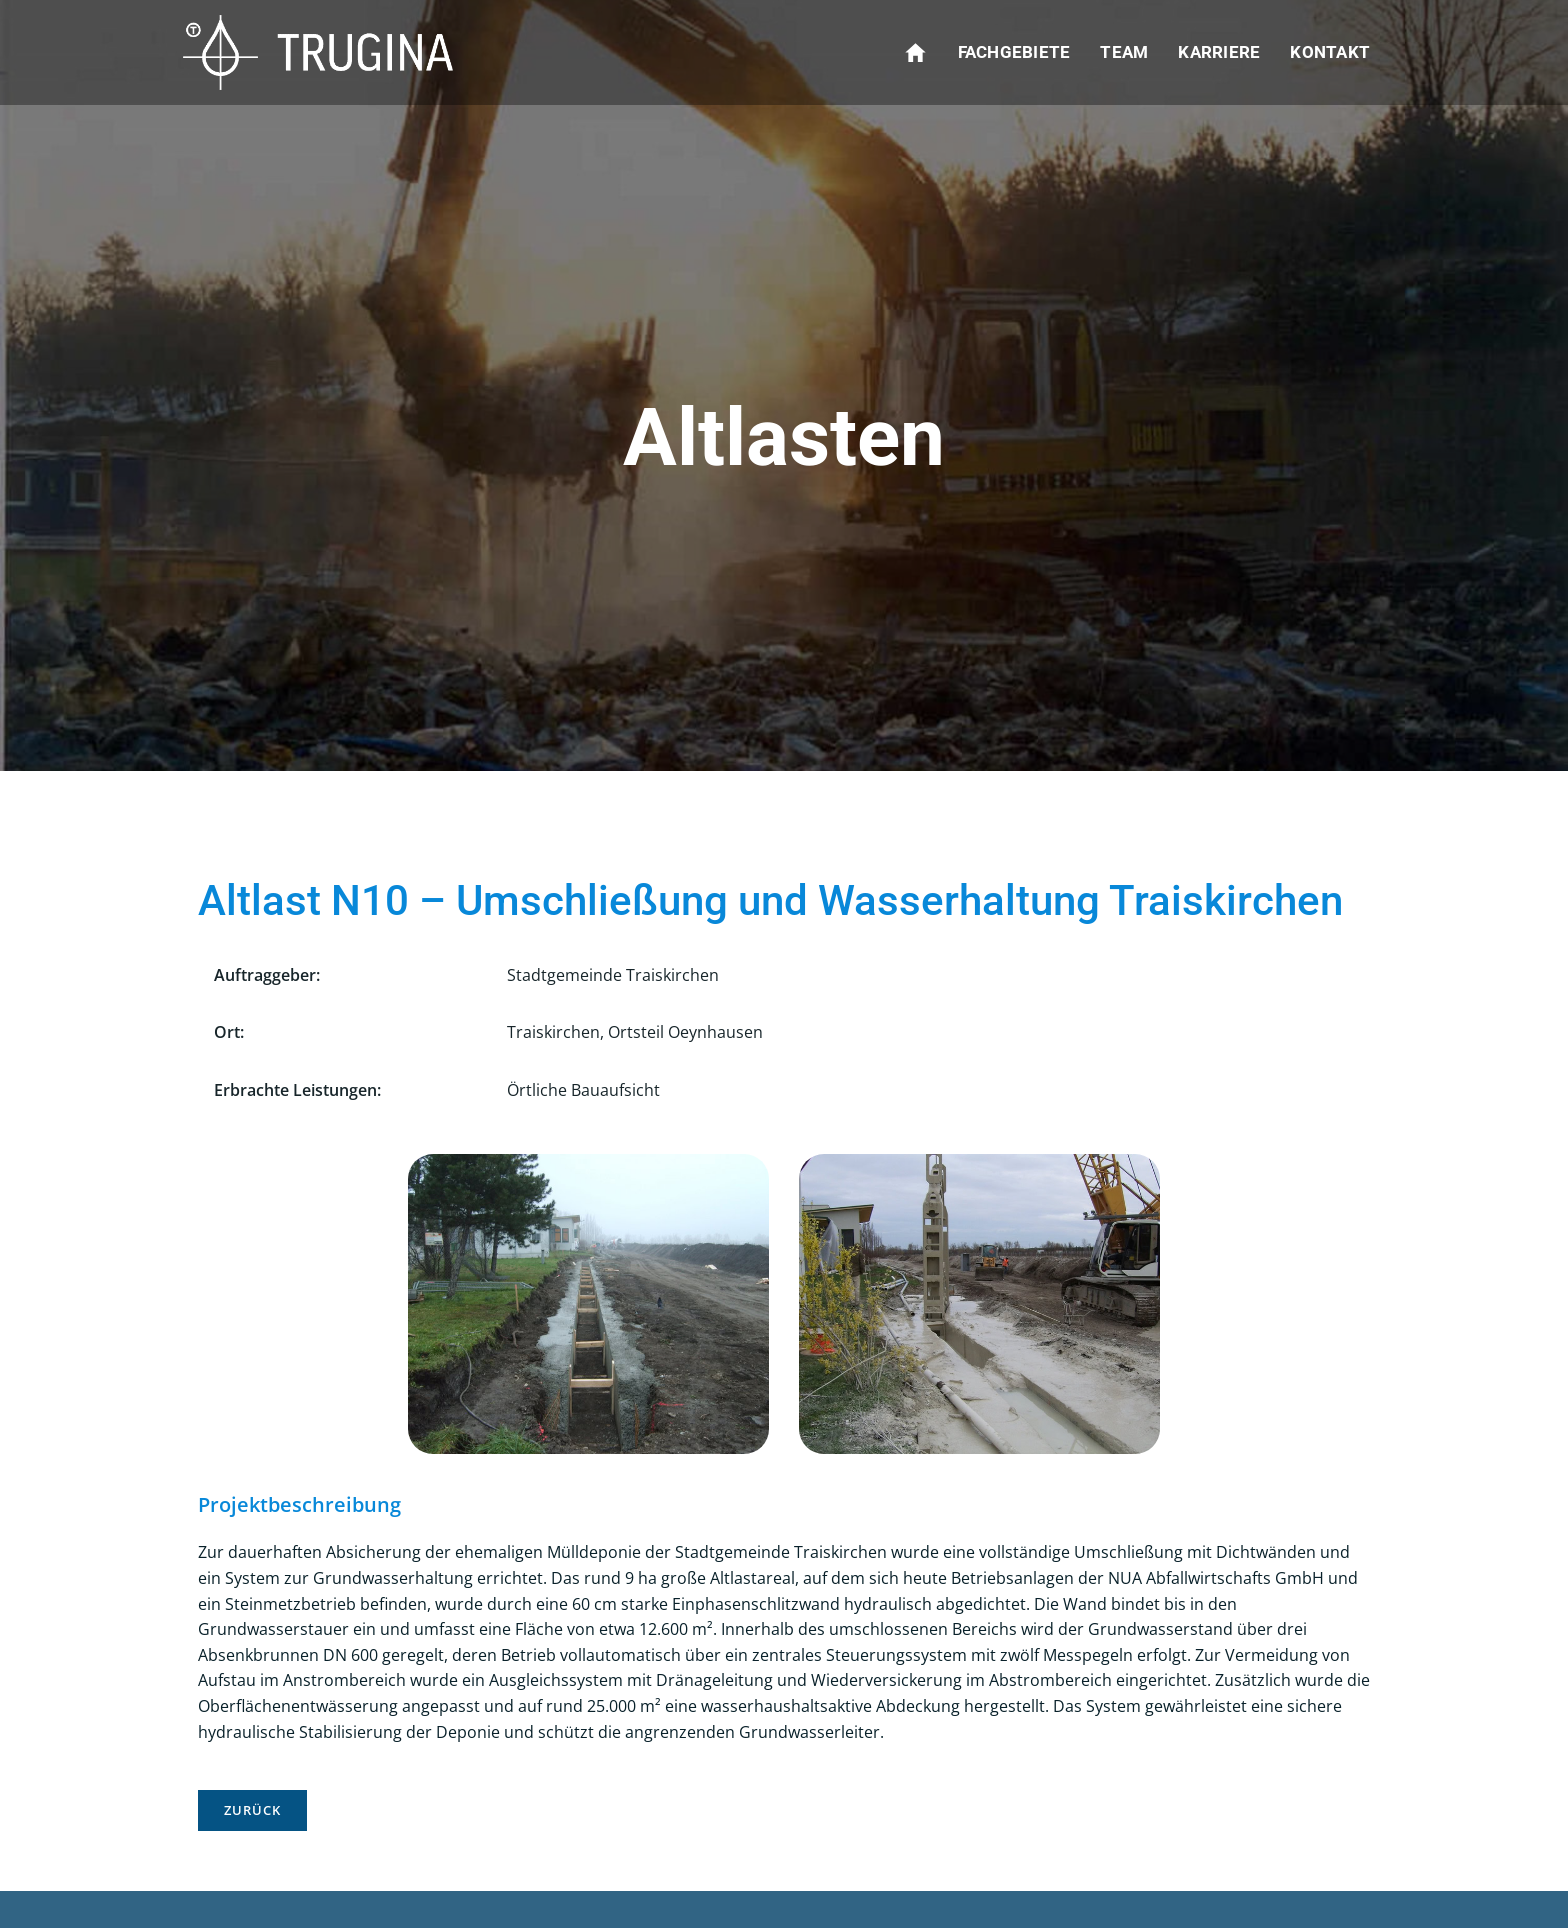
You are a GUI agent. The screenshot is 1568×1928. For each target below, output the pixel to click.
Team (1124, 52)
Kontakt (1330, 52)
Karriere (1219, 52)
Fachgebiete (1014, 52)
